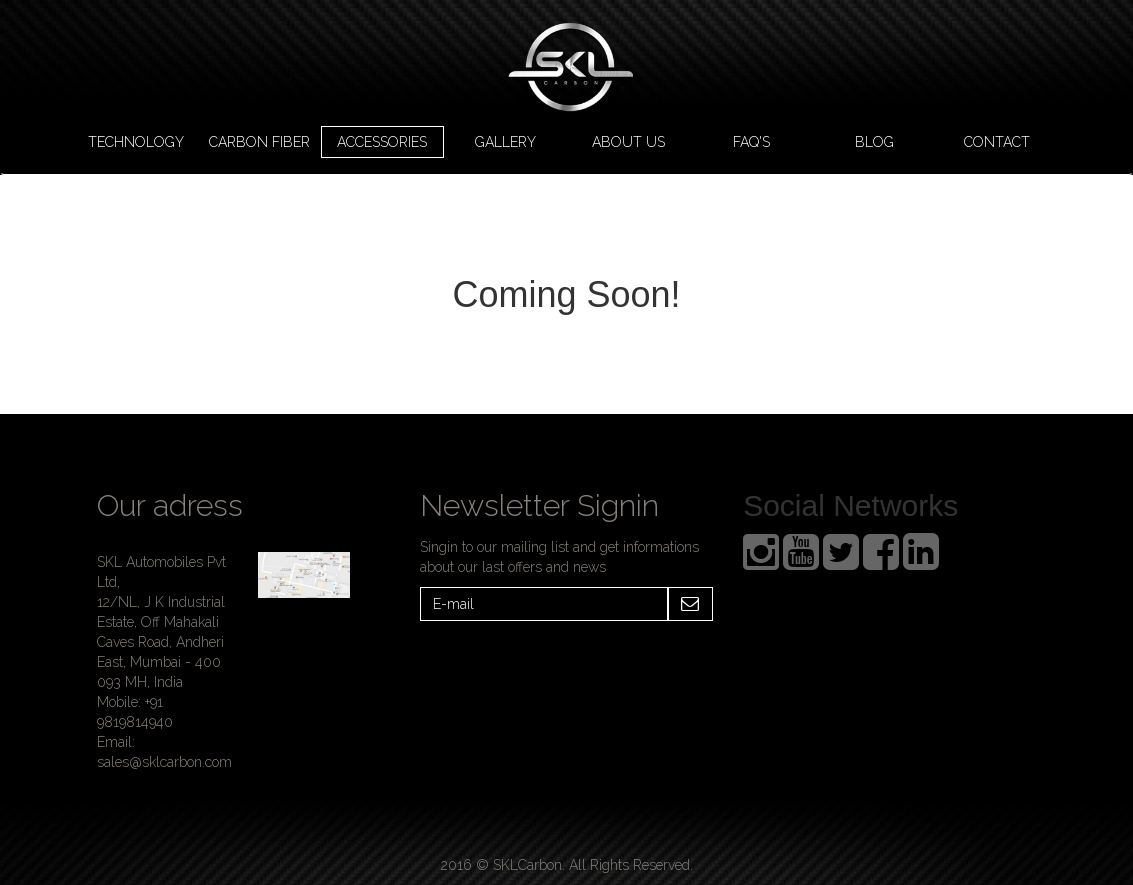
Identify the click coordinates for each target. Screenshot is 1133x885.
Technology (136, 142)
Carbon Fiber (259, 142)
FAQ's (751, 142)
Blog (874, 142)
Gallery (505, 142)
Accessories (382, 142)
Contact (997, 142)
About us (628, 142)
